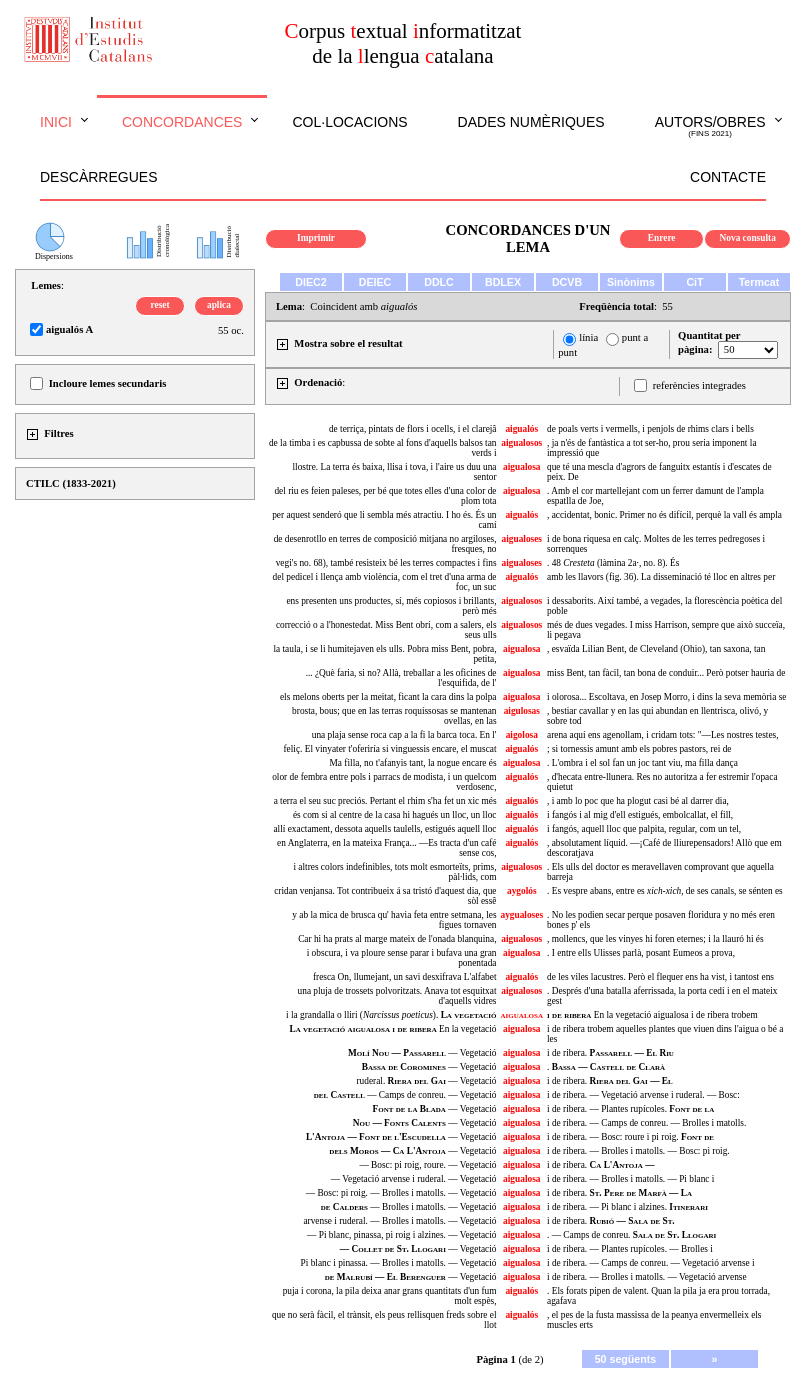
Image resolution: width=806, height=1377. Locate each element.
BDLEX (503, 282)
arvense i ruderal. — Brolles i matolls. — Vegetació (399, 1221)
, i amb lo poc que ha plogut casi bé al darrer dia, (638, 801)
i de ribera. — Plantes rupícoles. (630, 1109)
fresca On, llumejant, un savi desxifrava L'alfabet (405, 977)
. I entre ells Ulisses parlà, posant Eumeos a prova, (641, 953)
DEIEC (375, 282)
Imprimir (316, 238)
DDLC (439, 282)
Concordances (182, 122)
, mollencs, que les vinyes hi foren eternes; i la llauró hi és (655, 939)
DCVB (567, 282)
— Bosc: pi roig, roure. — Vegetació (427, 1165)
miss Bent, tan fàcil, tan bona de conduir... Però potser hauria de (666, 673)
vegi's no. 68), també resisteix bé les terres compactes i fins (386, 563)
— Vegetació (422, 1053)
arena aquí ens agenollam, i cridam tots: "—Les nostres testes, (663, 735)
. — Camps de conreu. (631, 1235)
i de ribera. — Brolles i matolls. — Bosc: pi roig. (638, 1151)
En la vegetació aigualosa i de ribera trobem (652, 1015)
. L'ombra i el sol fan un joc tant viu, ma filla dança (642, 763)
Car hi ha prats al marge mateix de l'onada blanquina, (397, 939)
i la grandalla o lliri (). (391, 1015)
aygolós (522, 891)
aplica (219, 305)
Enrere (662, 238)
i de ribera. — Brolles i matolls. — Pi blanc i (630, 1179)
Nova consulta (748, 238)
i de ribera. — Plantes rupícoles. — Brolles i (630, 1249)
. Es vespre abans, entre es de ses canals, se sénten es (665, 891)
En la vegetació (392, 1029)
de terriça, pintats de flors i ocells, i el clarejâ (413, 429)
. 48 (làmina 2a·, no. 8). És (613, 563)
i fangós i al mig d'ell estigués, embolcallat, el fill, (640, 815)
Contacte (728, 177)
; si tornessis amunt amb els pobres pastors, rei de (639, 749)
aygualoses (522, 915)
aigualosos (521, 443)
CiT (694, 282)
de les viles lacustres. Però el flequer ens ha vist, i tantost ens (660, 977)
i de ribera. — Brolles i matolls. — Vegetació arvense (647, 1277)
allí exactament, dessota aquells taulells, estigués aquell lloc (384, 829)
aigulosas (522, 711)
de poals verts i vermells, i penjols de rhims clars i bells (650, 429)
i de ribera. (610, 1053)
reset (160, 305)
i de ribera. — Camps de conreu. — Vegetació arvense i (651, 1263)
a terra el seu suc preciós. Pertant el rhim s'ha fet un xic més (385, 801)
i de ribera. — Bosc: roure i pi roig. (630, 1137)
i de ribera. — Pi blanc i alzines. (627, 1207)
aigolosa (522, 735)
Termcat (759, 282)
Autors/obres (710, 127)
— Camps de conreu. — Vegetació (405, 1095)
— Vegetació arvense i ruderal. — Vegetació (414, 1179)
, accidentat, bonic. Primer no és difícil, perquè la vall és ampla (664, 515)
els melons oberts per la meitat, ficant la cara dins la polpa (388, 697)
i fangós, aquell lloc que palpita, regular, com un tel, (644, 829)
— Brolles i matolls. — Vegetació (409, 1207)
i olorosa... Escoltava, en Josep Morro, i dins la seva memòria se (666, 697)
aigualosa (521, 467)
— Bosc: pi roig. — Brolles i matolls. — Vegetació (401, 1193)
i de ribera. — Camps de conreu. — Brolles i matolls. (646, 1123)
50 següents (626, 1359)
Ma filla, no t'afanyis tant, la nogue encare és (413, 763)
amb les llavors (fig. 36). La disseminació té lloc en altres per (661, 577)
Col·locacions (349, 122)
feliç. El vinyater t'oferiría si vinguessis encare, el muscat (389, 749)
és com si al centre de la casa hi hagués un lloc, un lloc (395, 815)
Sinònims (631, 282)
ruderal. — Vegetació (426, 1081)
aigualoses (522, 539)
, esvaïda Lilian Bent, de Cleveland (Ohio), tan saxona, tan (656, 649)
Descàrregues (98, 177)
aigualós (521, 429)
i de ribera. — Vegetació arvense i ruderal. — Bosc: (643, 1095)
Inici (56, 122)
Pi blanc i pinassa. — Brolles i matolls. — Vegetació (399, 1263)
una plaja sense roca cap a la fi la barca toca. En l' (404, 735)
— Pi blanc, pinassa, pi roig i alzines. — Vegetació (401, 1235)
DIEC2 (310, 282)
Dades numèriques (531, 122)
